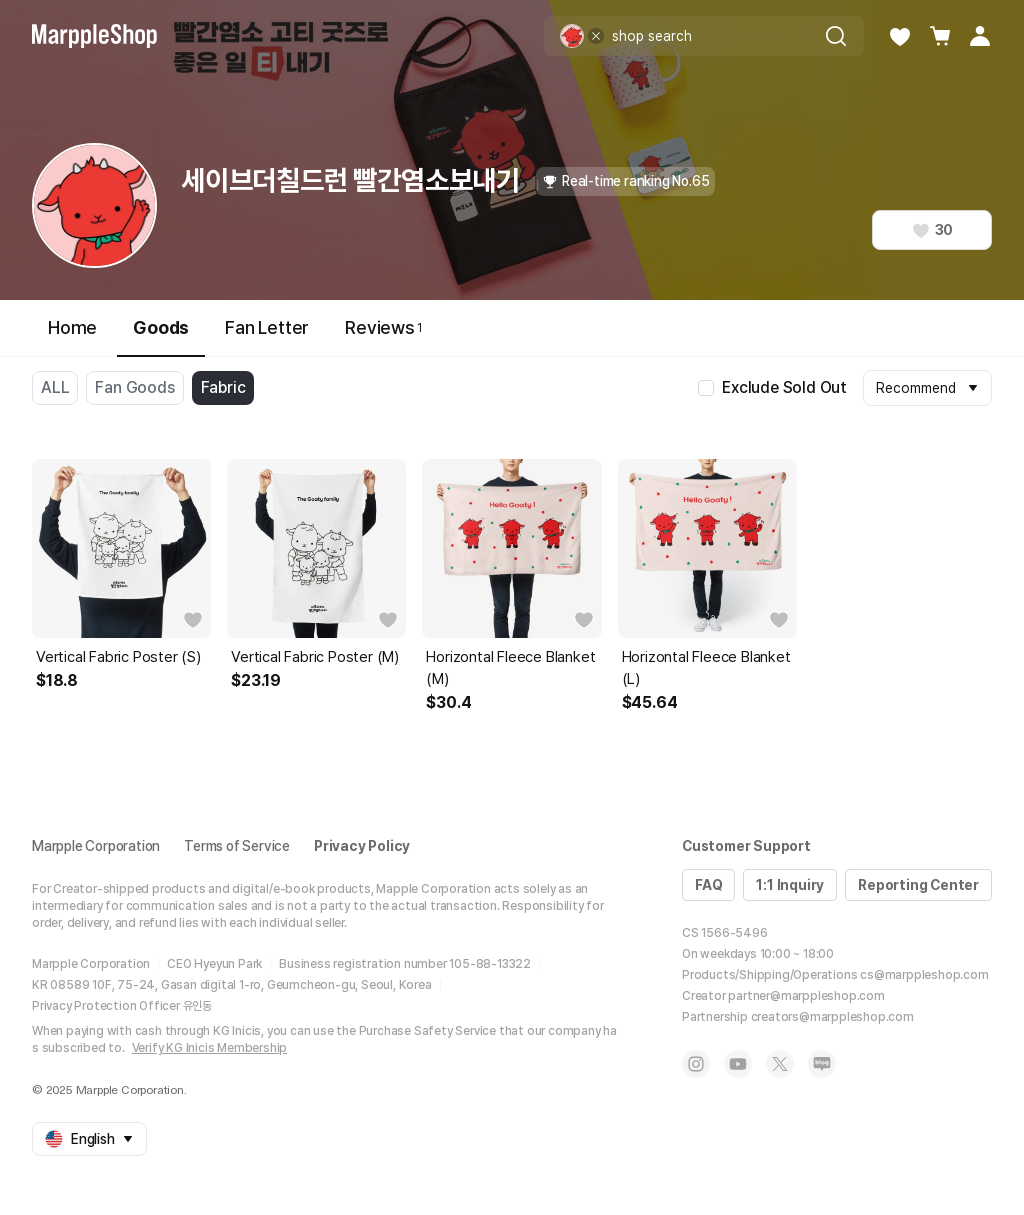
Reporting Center (918, 885)
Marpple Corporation (96, 846)
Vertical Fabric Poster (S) (118, 657)
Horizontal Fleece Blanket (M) (510, 668)
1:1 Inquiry (790, 885)
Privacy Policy (362, 846)
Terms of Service (237, 846)
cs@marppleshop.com (924, 975)
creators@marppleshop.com (832, 1017)
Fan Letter (267, 327)
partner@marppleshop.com (806, 996)
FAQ (708, 885)
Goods (161, 336)
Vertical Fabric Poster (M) (315, 657)
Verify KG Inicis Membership (210, 1048)
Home (72, 327)
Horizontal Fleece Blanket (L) (706, 668)
